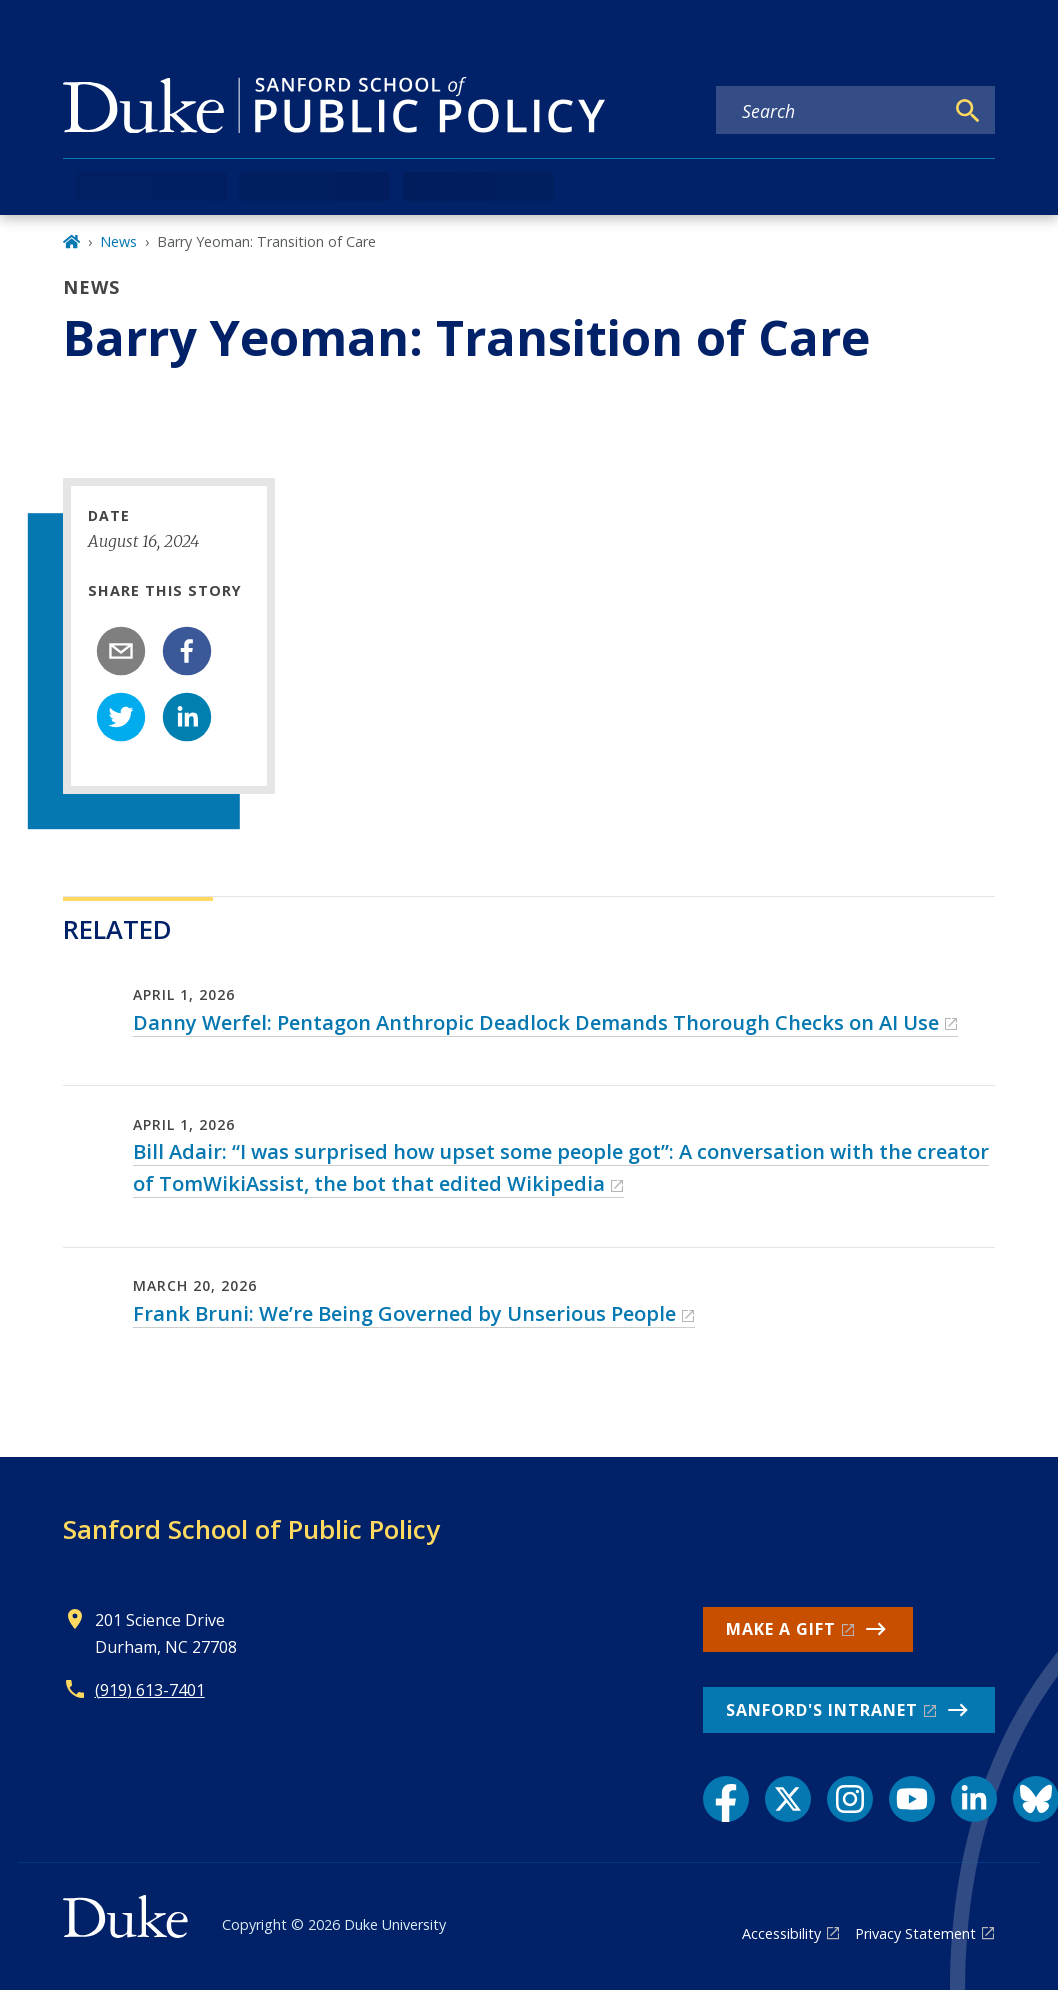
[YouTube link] (912, 1799)
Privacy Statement (915, 1933)
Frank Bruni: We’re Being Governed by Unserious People (404, 1313)
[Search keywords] (830, 111)
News (118, 241)
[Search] (968, 111)
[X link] (788, 1799)
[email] (121, 651)
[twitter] (121, 717)
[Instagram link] (850, 1799)
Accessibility (781, 1933)
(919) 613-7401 (150, 1690)
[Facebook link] (726, 1799)
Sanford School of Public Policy (251, 1529)
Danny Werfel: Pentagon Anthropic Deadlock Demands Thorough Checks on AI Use (536, 1022)
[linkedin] (187, 717)
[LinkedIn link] (974, 1799)
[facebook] (187, 651)
